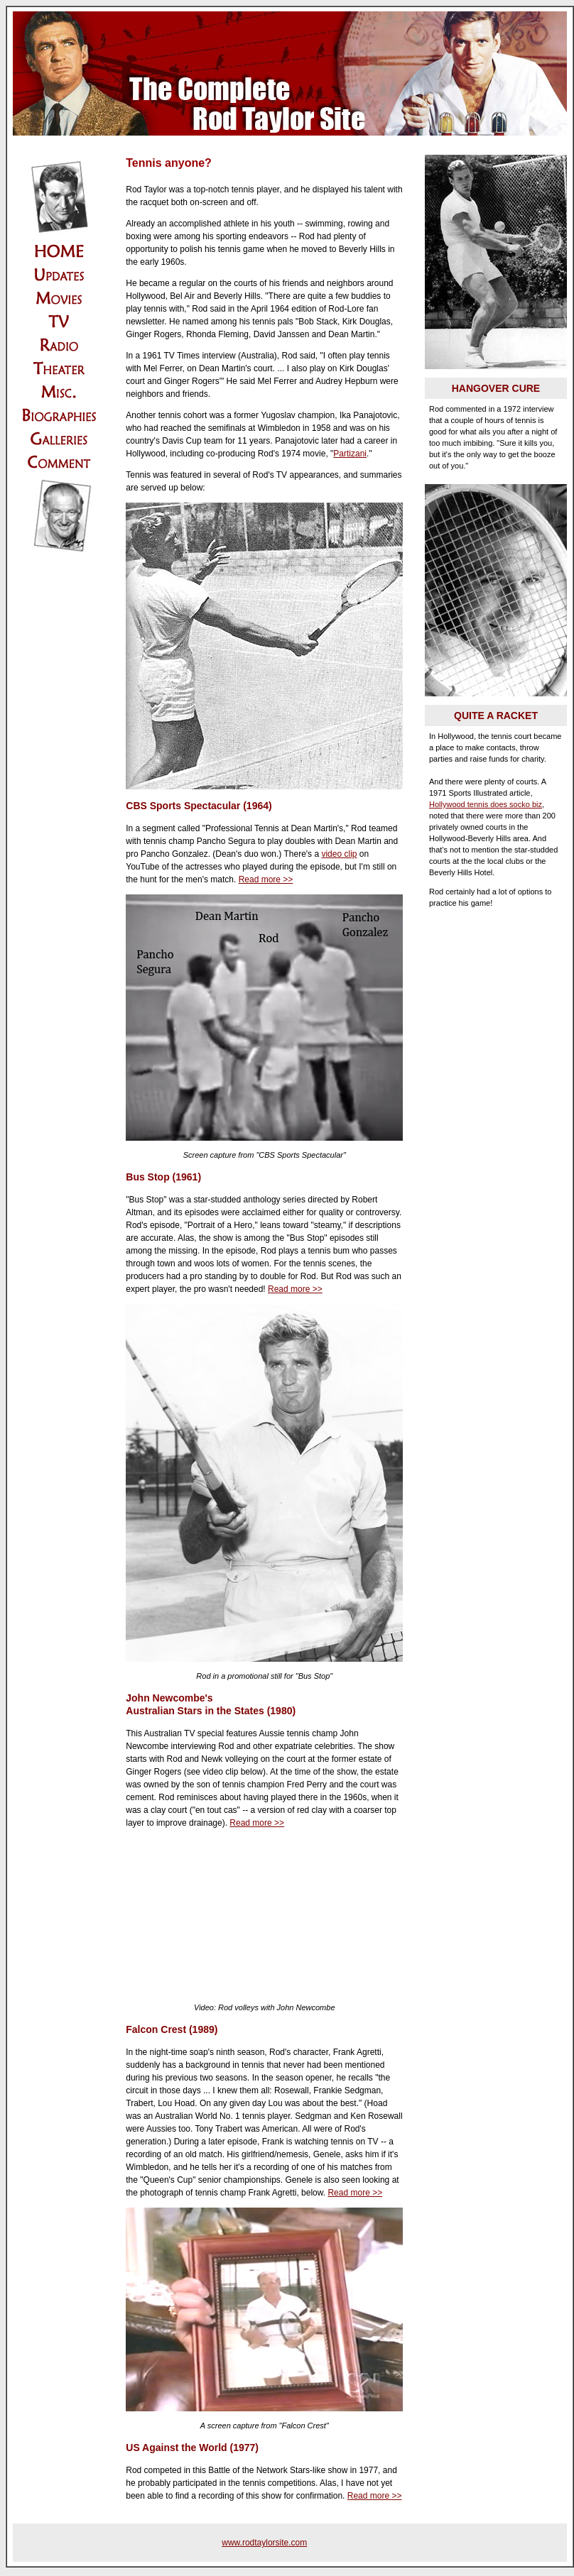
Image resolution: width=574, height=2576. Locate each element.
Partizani (350, 454)
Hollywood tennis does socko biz (485, 804)
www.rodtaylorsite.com (264, 2543)
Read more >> (266, 879)
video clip (339, 854)
